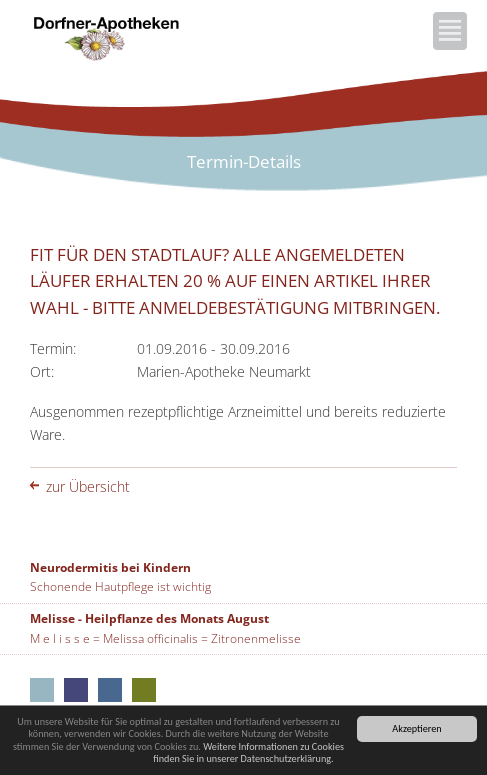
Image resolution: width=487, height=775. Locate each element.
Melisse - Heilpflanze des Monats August (149, 618)
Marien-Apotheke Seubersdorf (144, 690)
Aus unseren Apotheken (42, 690)
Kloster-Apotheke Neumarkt (76, 690)
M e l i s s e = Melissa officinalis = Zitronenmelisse (165, 638)
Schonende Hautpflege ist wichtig (120, 586)
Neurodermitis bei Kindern (110, 567)
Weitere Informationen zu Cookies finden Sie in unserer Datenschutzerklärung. (248, 752)
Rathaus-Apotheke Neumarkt (110, 690)
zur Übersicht (88, 486)
